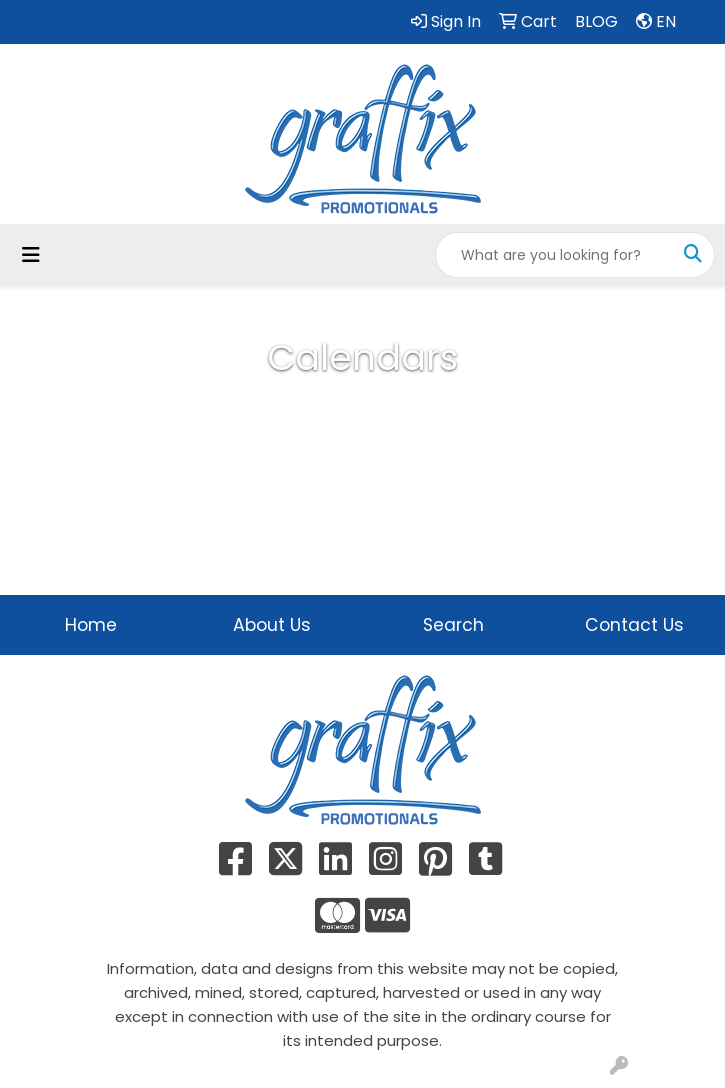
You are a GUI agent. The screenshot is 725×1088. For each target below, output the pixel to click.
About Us (272, 625)
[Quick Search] (554, 255)
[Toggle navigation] (31, 255)
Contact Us (634, 625)
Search (453, 625)
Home (91, 625)
